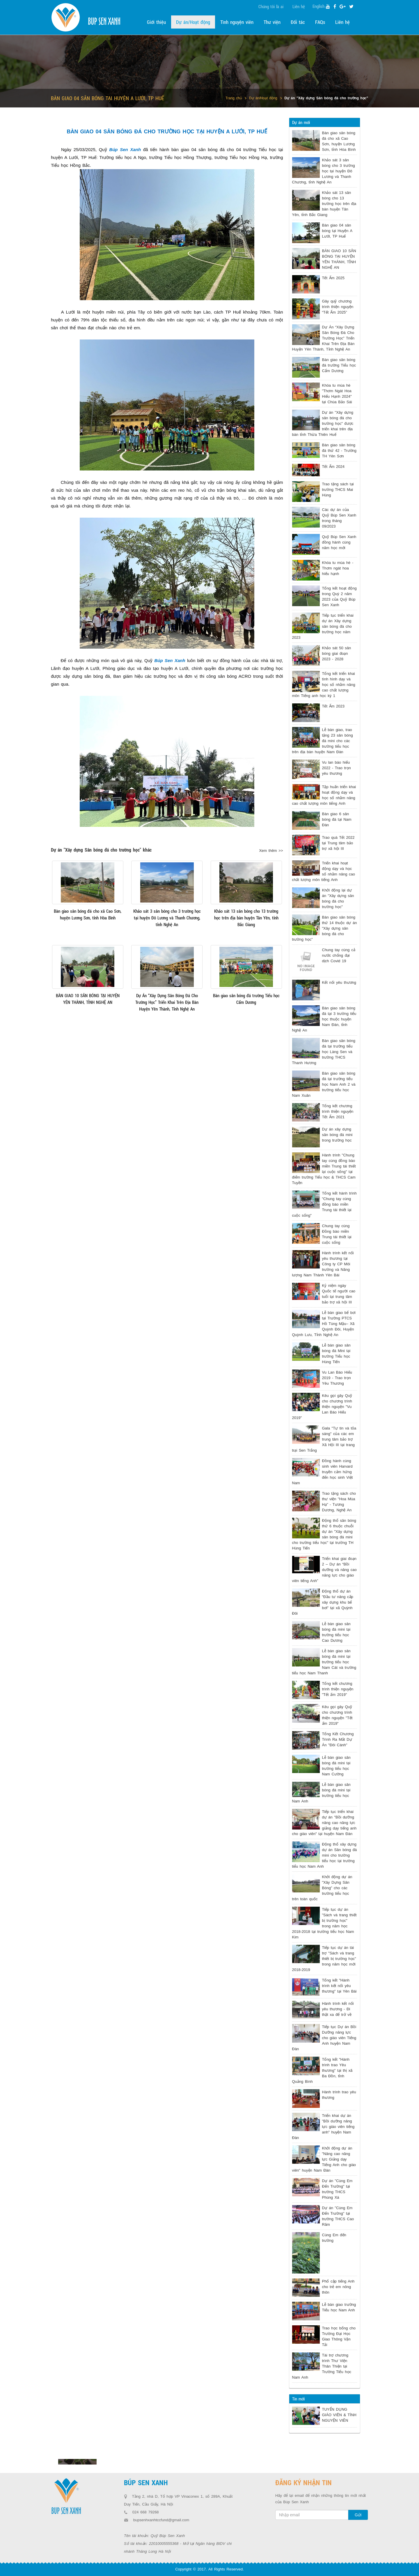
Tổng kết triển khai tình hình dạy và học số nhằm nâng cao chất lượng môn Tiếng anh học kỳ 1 (323, 684)
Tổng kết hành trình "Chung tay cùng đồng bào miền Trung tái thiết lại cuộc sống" (324, 1204)
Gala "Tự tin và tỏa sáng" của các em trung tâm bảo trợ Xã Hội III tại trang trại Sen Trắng (324, 1439)
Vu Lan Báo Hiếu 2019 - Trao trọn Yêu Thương (337, 1378)
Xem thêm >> (271, 850)
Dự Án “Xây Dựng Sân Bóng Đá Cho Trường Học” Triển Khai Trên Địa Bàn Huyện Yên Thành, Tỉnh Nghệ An (323, 338)
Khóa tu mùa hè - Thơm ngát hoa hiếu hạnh (338, 568)
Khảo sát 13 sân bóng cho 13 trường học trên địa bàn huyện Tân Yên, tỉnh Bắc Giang (324, 203)
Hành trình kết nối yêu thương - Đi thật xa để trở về (338, 2009)
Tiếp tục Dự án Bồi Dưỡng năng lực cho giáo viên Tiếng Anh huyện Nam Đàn (324, 2038)
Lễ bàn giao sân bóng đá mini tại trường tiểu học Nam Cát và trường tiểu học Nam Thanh (324, 1662)
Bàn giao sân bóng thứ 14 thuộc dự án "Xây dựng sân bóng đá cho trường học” (324, 928)
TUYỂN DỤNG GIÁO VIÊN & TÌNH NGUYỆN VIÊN (339, 2415)
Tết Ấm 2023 (333, 706)
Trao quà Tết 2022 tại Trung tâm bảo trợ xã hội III (338, 843)
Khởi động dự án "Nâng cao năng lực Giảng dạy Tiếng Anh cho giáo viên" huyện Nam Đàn (324, 2159)
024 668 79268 (145, 2512)
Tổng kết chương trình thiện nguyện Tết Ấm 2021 (338, 1111)
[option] (77, 2462)
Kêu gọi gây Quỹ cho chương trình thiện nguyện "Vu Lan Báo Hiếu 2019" (322, 1406)
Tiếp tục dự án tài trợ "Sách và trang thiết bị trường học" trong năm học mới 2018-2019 (324, 1958)
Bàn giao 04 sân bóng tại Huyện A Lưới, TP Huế (337, 230)
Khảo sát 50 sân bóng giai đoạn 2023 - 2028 (336, 653)
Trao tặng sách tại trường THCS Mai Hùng (338, 489)
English (318, 6)
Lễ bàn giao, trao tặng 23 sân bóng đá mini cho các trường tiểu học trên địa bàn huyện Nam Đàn (322, 741)
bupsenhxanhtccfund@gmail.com (161, 2520)
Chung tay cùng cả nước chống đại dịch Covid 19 (338, 955)
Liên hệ (298, 6)
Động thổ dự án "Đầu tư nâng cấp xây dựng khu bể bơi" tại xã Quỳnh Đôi (322, 1602)
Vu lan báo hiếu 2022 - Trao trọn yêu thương (336, 768)
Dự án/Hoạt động (263, 98)
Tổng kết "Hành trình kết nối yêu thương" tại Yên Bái (339, 1985)
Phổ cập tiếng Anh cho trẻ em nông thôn (338, 2286)
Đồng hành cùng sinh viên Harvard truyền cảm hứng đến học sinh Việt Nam (322, 1472)
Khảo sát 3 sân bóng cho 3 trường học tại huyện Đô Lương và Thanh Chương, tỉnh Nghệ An (323, 171)
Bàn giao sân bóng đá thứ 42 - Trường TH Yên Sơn (339, 450)
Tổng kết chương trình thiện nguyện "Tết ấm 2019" (338, 1689)
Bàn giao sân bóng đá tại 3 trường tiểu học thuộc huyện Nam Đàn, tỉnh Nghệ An (324, 1019)
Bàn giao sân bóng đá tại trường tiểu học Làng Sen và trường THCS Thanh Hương (323, 1051)
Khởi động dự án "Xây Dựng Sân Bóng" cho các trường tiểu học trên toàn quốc (322, 1888)
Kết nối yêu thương (339, 982)
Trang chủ (234, 98)
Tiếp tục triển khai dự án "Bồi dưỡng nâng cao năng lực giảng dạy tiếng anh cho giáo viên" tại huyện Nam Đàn (324, 1822)
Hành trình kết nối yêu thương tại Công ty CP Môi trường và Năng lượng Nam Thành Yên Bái (323, 1264)
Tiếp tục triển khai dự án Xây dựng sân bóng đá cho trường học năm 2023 (323, 626)
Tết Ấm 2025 (333, 278)
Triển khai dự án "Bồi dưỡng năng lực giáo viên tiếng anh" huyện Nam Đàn (323, 2126)
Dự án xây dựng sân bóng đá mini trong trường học (337, 1134)
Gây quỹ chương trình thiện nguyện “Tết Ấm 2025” (338, 306)
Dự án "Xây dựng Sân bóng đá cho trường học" (326, 98)
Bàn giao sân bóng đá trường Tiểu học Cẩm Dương (339, 365)
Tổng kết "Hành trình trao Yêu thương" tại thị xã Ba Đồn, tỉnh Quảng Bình (322, 2070)
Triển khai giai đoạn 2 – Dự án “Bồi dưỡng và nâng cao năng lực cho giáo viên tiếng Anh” (324, 1569)
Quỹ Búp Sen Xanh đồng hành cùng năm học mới (339, 542)
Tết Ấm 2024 (333, 466)
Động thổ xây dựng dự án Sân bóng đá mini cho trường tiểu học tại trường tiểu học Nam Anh (324, 1855)
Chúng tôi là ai (270, 6)
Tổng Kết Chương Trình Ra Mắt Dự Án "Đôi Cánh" (338, 1739)
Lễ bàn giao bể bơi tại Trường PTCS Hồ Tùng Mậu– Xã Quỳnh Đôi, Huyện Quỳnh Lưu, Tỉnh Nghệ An (324, 1323)
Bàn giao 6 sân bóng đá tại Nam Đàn (336, 819)
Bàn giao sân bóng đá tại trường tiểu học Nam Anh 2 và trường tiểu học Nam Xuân (324, 1084)
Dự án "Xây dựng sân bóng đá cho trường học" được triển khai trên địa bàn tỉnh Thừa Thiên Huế (323, 423)
